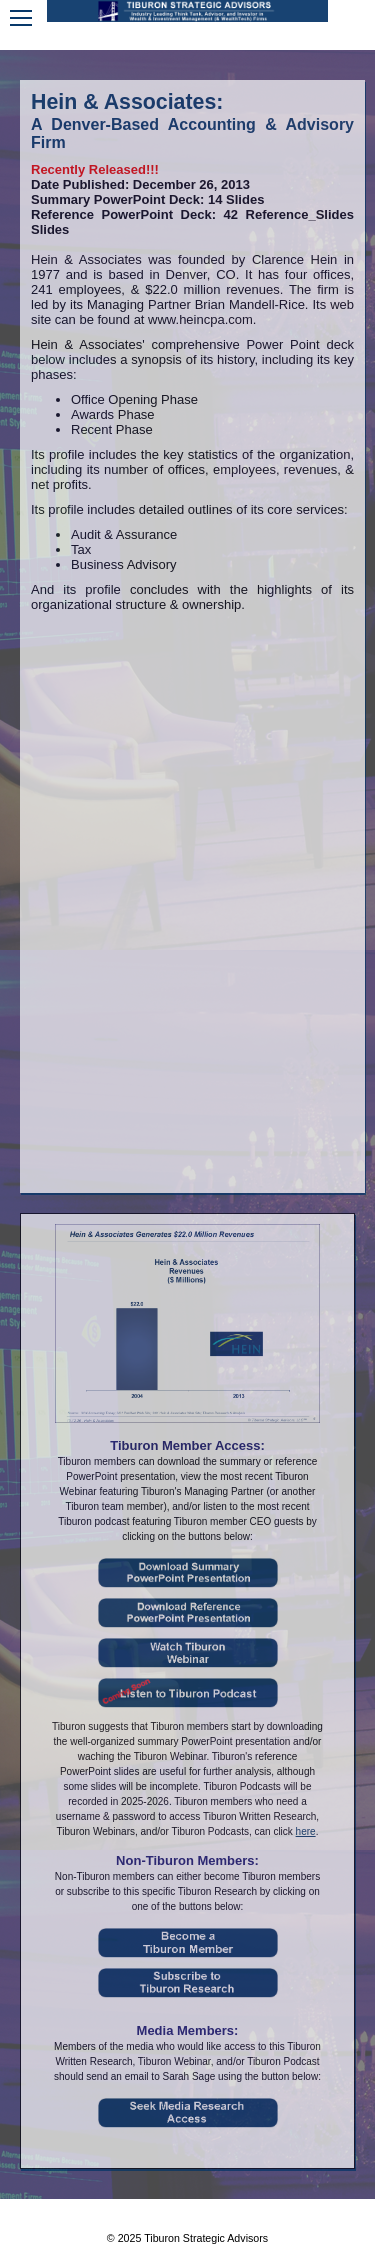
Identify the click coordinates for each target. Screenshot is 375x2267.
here (306, 1831)
